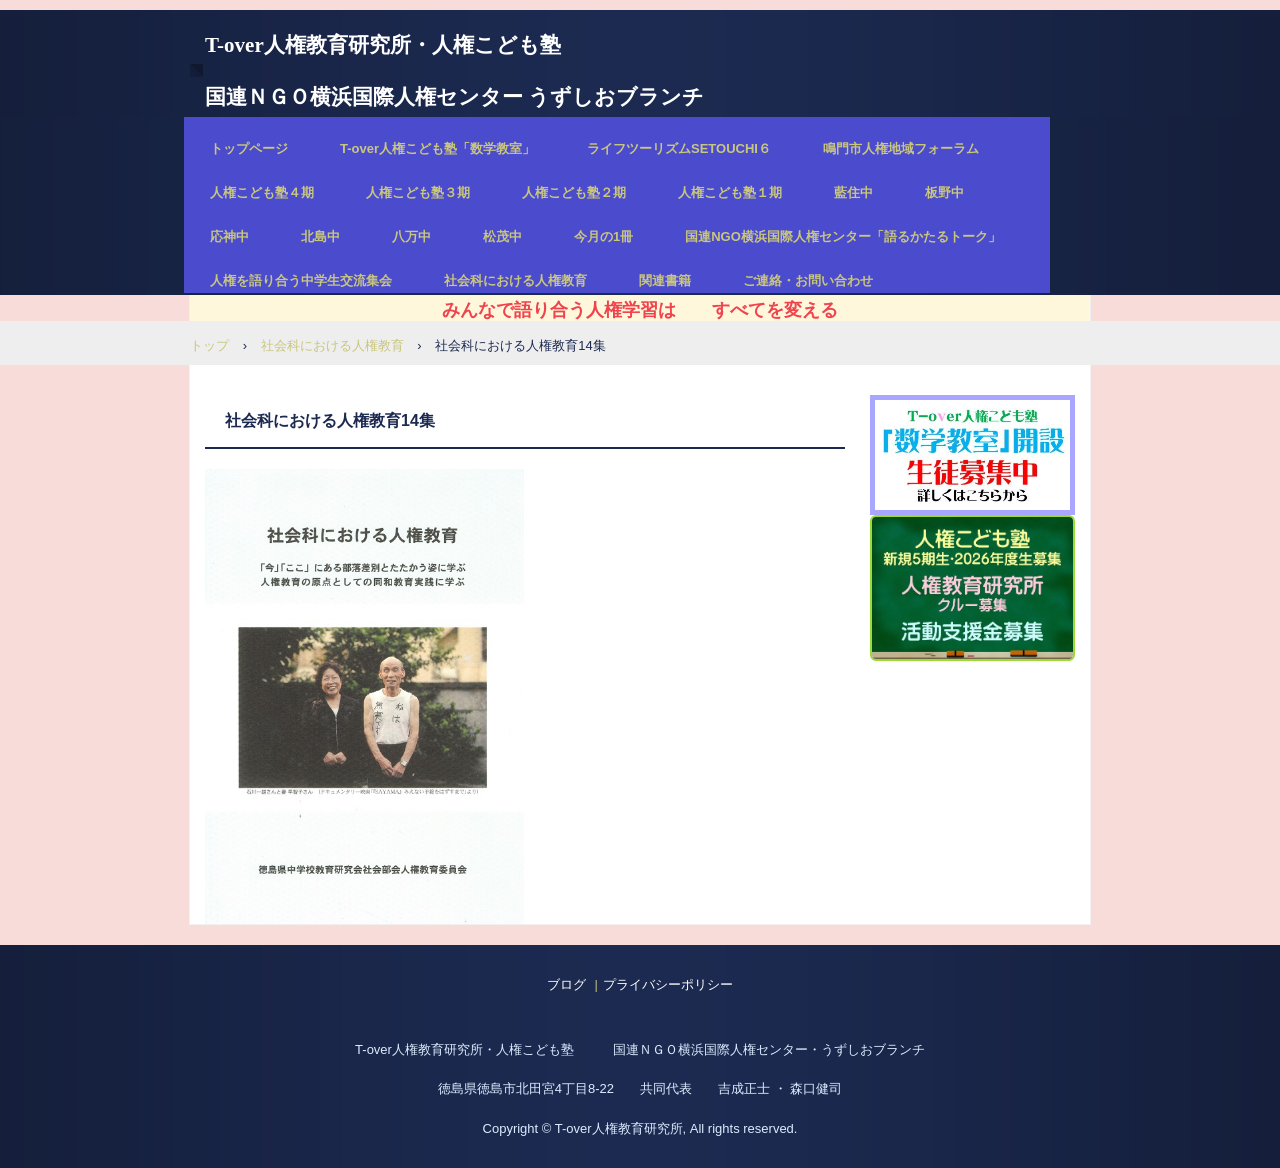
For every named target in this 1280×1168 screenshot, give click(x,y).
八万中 (411, 236)
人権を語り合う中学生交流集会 (301, 280)
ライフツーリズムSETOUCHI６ (679, 148)
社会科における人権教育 (515, 280)
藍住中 (853, 192)
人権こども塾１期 (730, 192)
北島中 (320, 236)
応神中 (229, 236)
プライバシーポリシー (668, 984)
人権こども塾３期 (418, 192)
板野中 (944, 192)
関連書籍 (665, 280)
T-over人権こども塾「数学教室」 (437, 148)
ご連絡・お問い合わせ (808, 280)
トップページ (249, 148)
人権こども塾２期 (574, 192)
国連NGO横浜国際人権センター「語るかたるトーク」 (843, 236)
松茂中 (502, 236)
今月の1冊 (603, 236)
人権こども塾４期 (262, 192)
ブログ (566, 984)
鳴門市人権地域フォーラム (901, 148)
